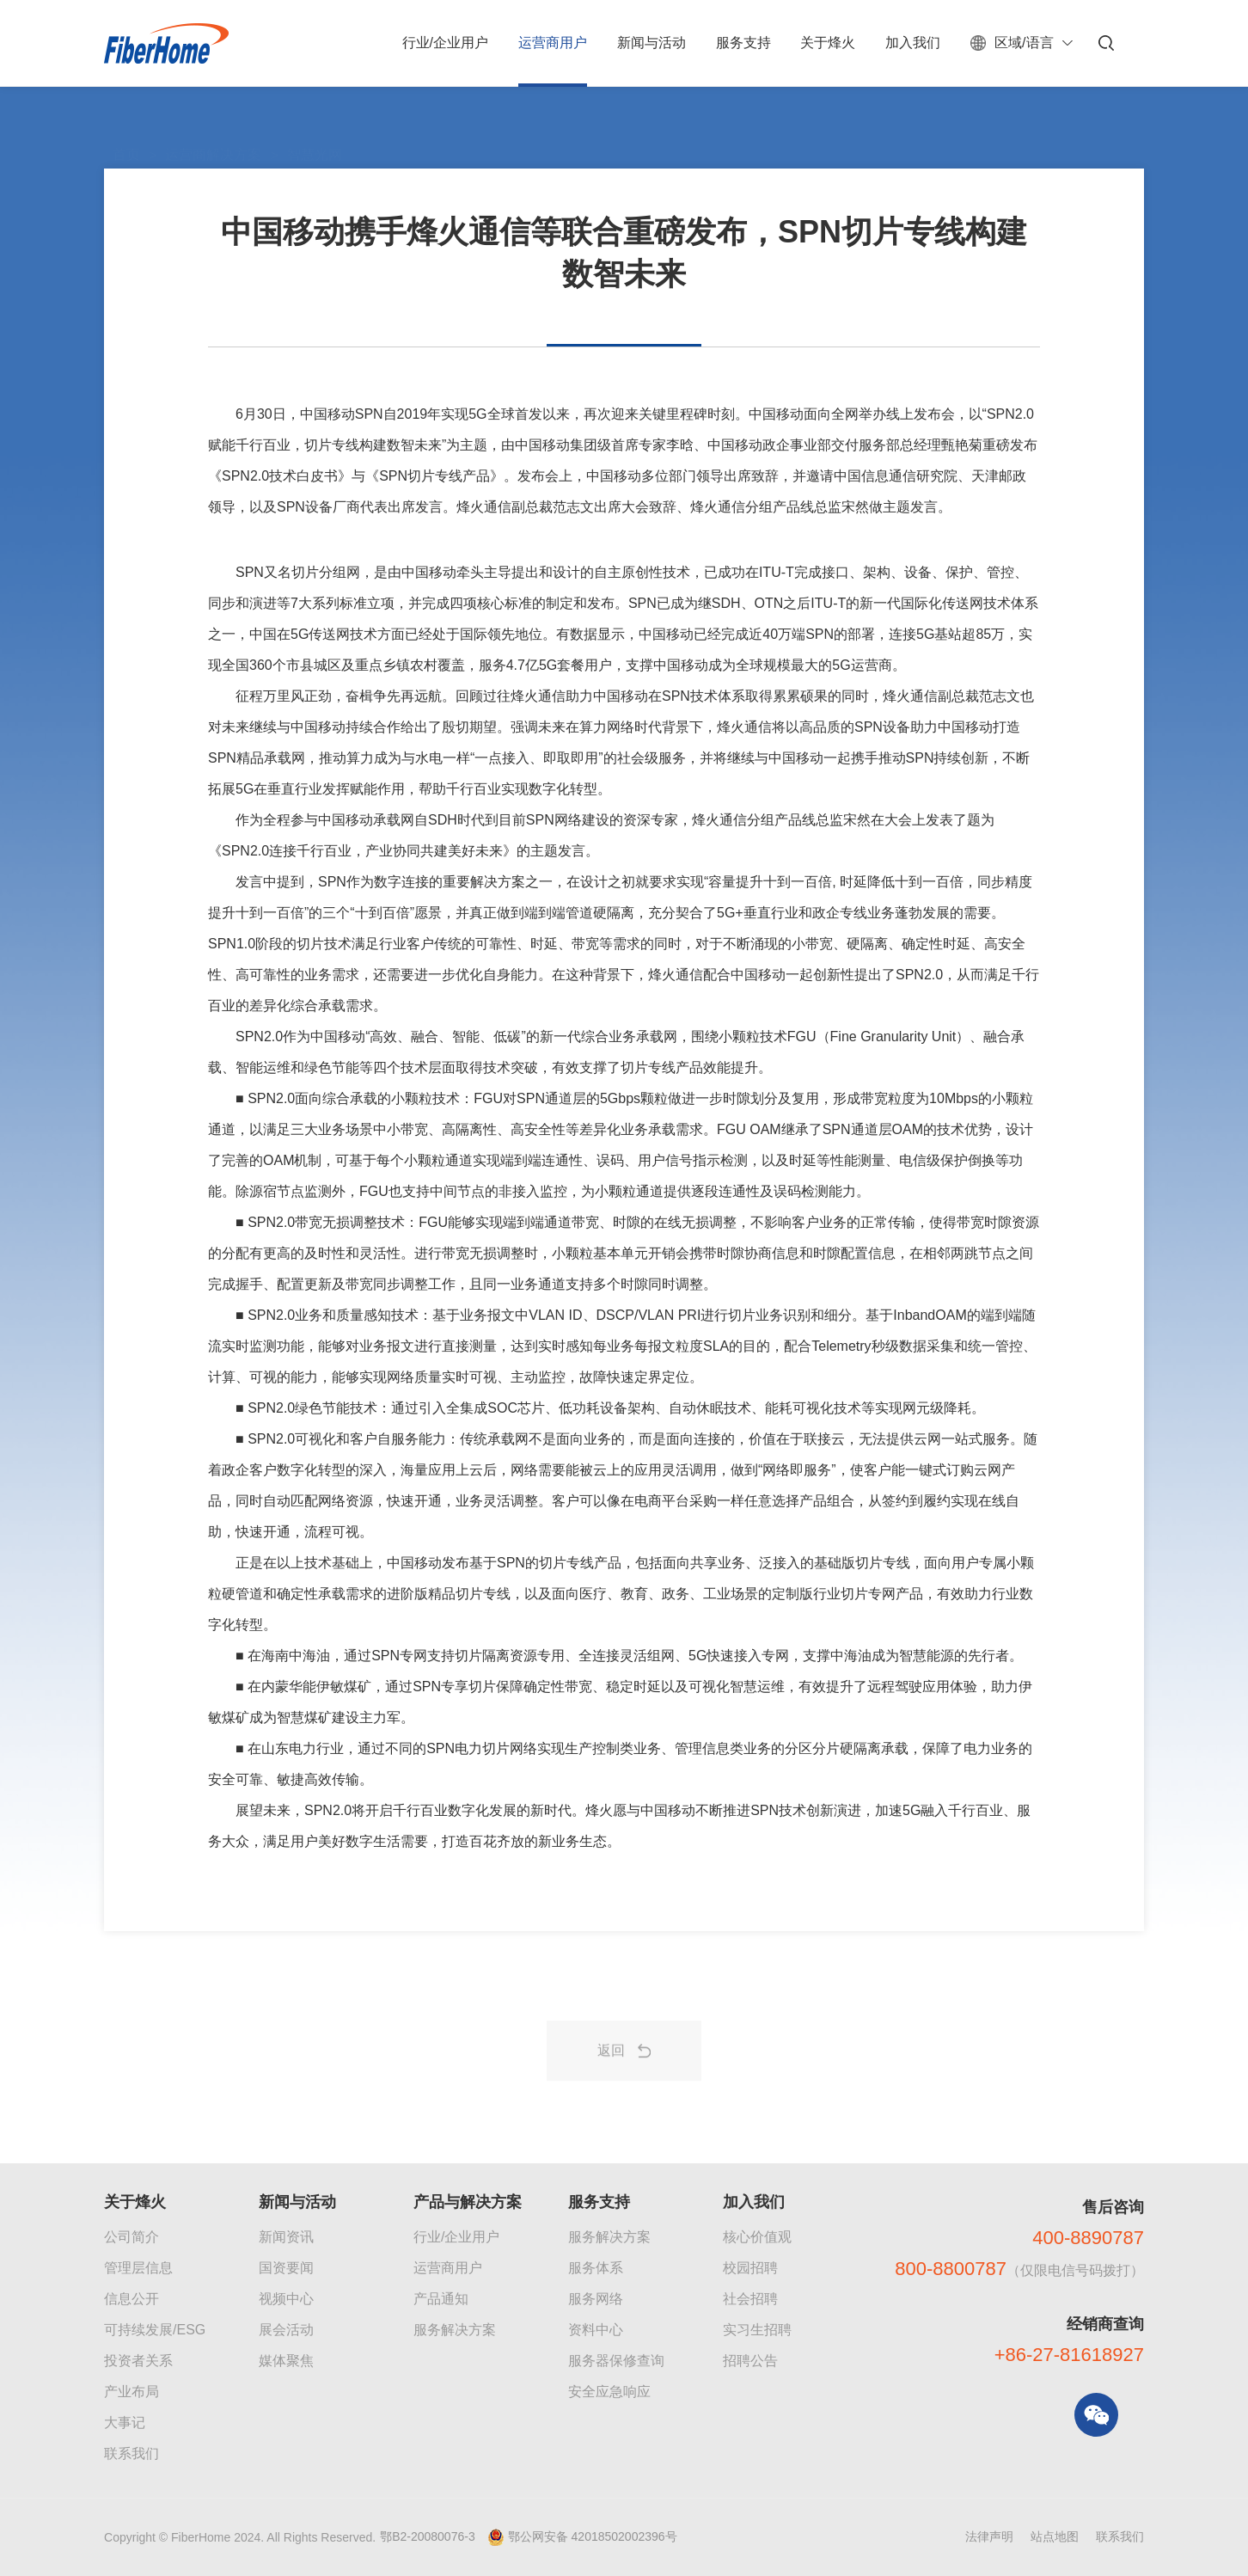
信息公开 (131, 2298)
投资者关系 (138, 2360)
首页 (126, 115)
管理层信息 (138, 2267)
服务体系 (595, 2267)
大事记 (124, 2422)
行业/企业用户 (456, 2236)
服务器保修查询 (616, 2360)
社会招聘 (750, 2298)
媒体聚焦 (286, 2360)
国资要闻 (286, 2267)
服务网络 (595, 2298)
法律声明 (989, 2536)
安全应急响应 (609, 2391)
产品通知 (440, 2298)
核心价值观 (757, 2236)
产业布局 (131, 2391)
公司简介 (131, 2236)
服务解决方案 (454, 2329)
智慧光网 (314, 115)
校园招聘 (750, 2267)
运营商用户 (447, 2267)
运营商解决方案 (213, 115)
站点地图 (1055, 2536)
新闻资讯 (286, 2236)
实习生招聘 (757, 2329)
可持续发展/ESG (154, 2329)
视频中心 (286, 2298)
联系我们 (131, 2453)
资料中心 (595, 2329)
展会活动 (286, 2329)
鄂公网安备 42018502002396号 (592, 2536)
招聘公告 (750, 2360)
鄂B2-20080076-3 (427, 2536)
